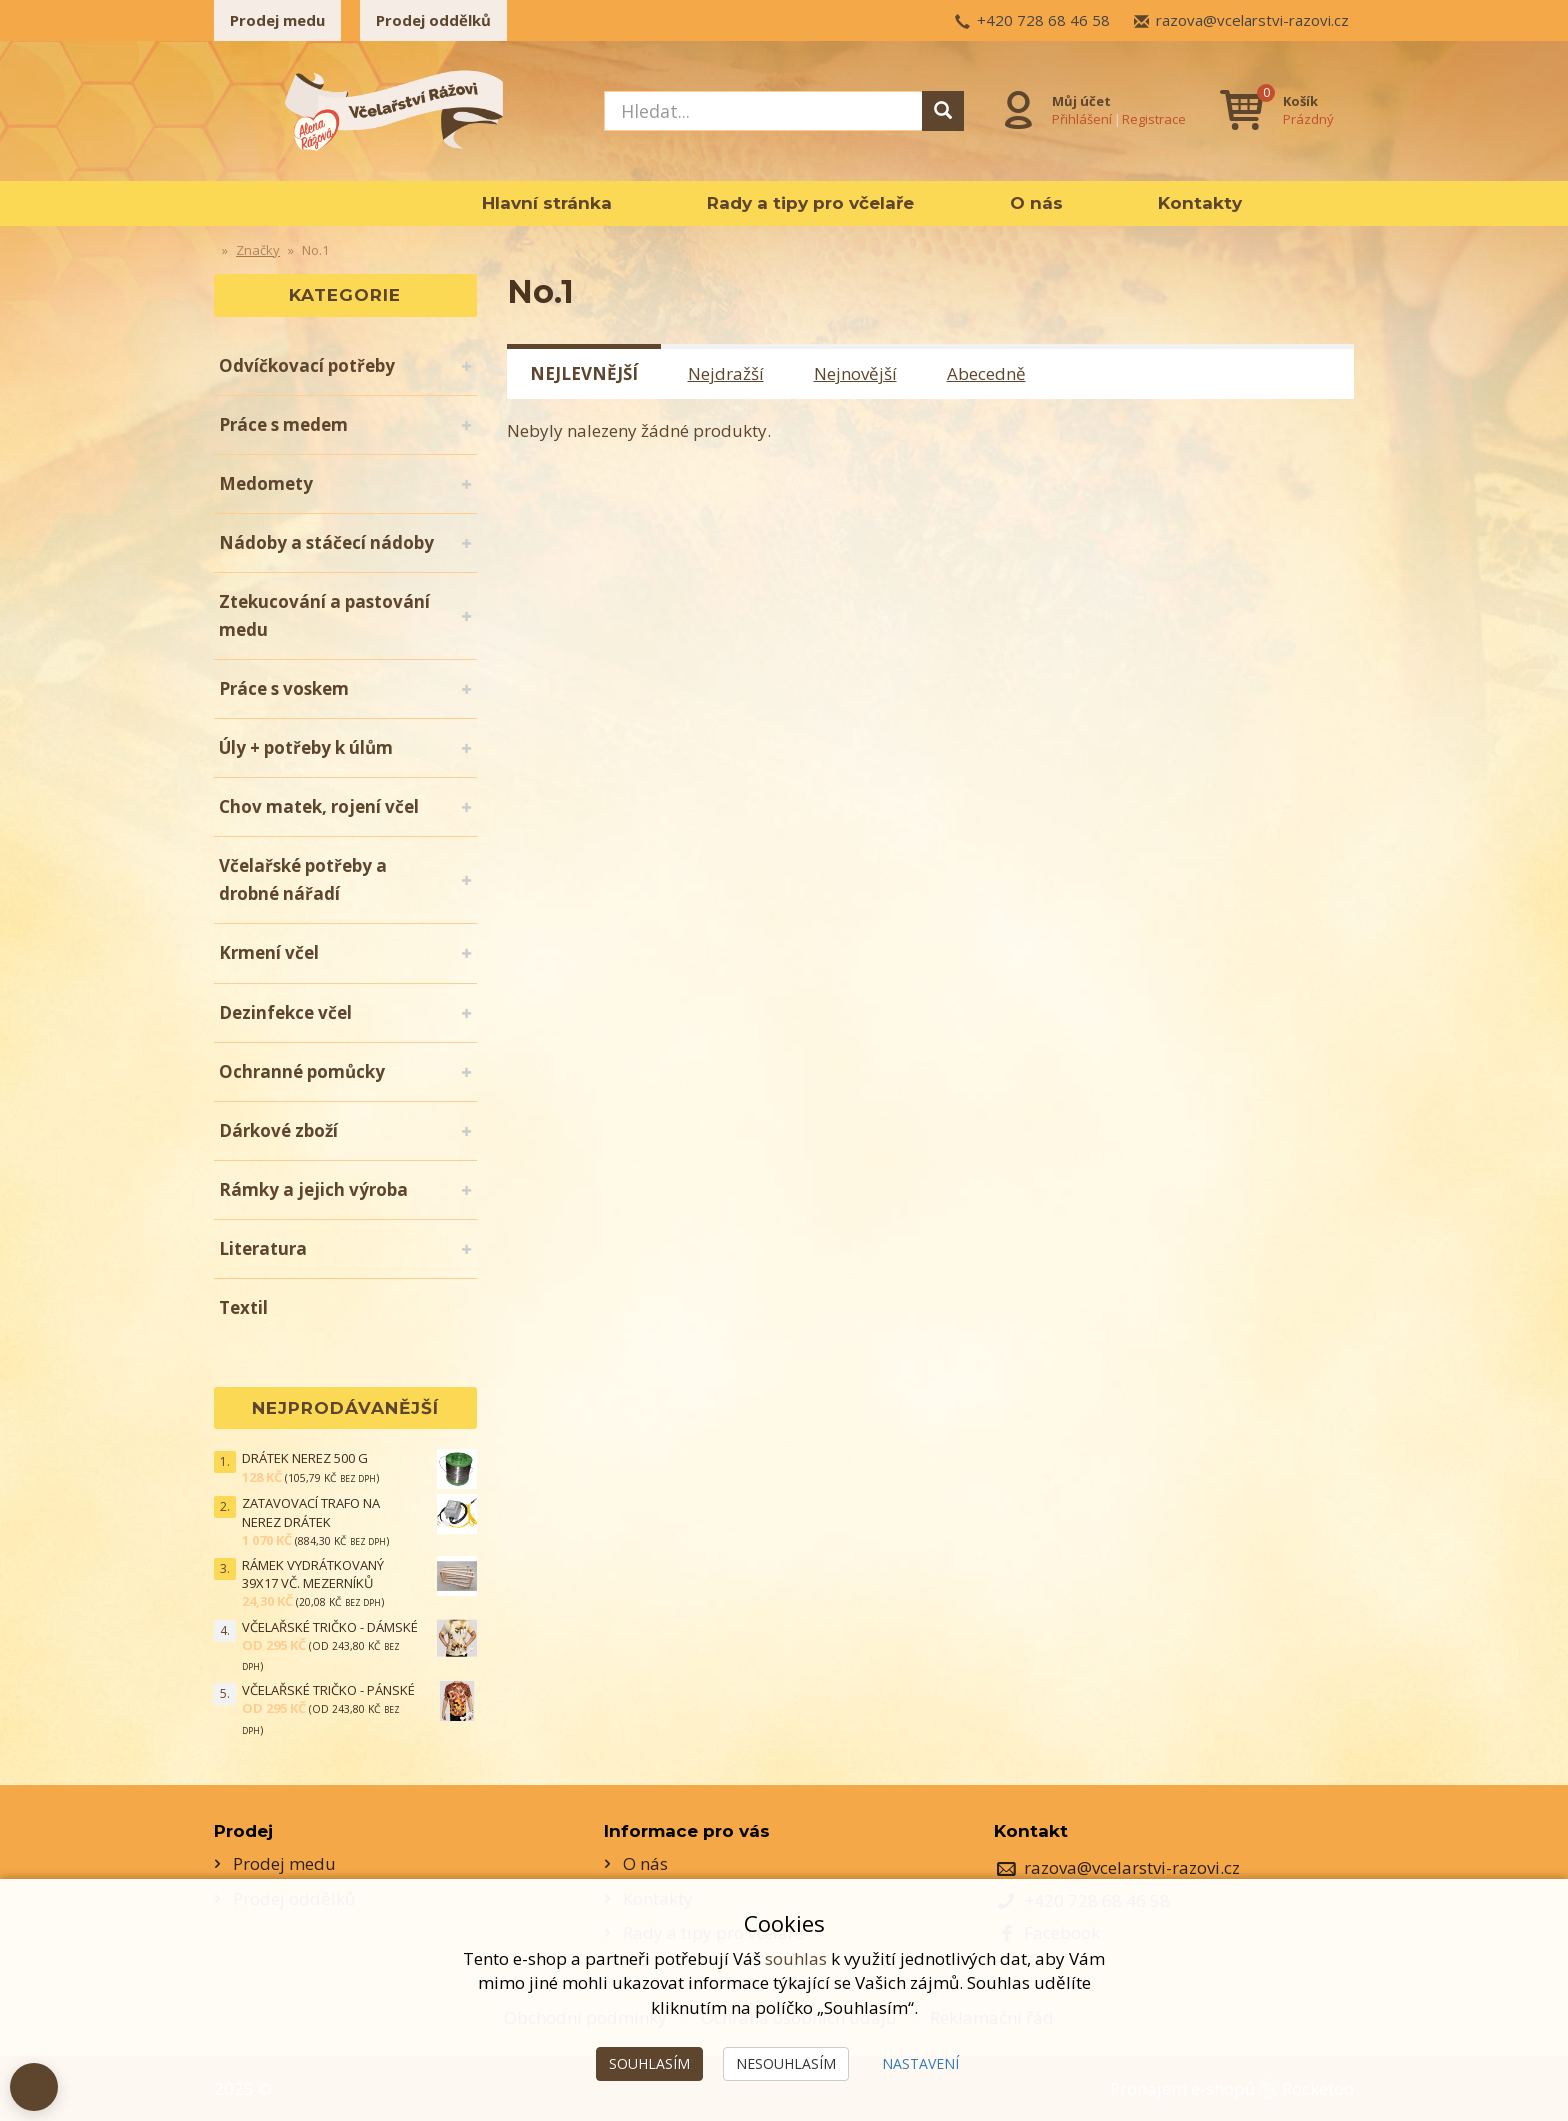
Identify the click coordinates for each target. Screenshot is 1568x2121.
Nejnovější (855, 373)
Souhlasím (649, 2063)
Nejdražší (726, 373)
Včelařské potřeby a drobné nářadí (303, 879)
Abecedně (986, 373)
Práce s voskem (284, 688)
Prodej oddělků (433, 20)
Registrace (1154, 119)
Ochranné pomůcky (302, 1071)
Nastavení (920, 2063)
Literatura (263, 1248)
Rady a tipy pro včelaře (810, 203)
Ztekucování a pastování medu (324, 615)
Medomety (266, 483)
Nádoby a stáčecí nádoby (326, 542)
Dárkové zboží (278, 1130)
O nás (1036, 203)
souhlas (796, 1958)
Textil (243, 1307)
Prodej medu (277, 20)
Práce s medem (283, 424)
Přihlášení (1082, 119)
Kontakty (1200, 203)
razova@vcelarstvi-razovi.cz (1252, 20)
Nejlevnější (584, 373)
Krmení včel (269, 952)
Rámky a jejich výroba (313, 1189)
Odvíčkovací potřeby (307, 365)
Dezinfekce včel (285, 1012)
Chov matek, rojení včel (319, 806)
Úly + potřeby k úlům (306, 747)
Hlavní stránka (547, 203)
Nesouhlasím (786, 2063)
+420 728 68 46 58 (1043, 20)
